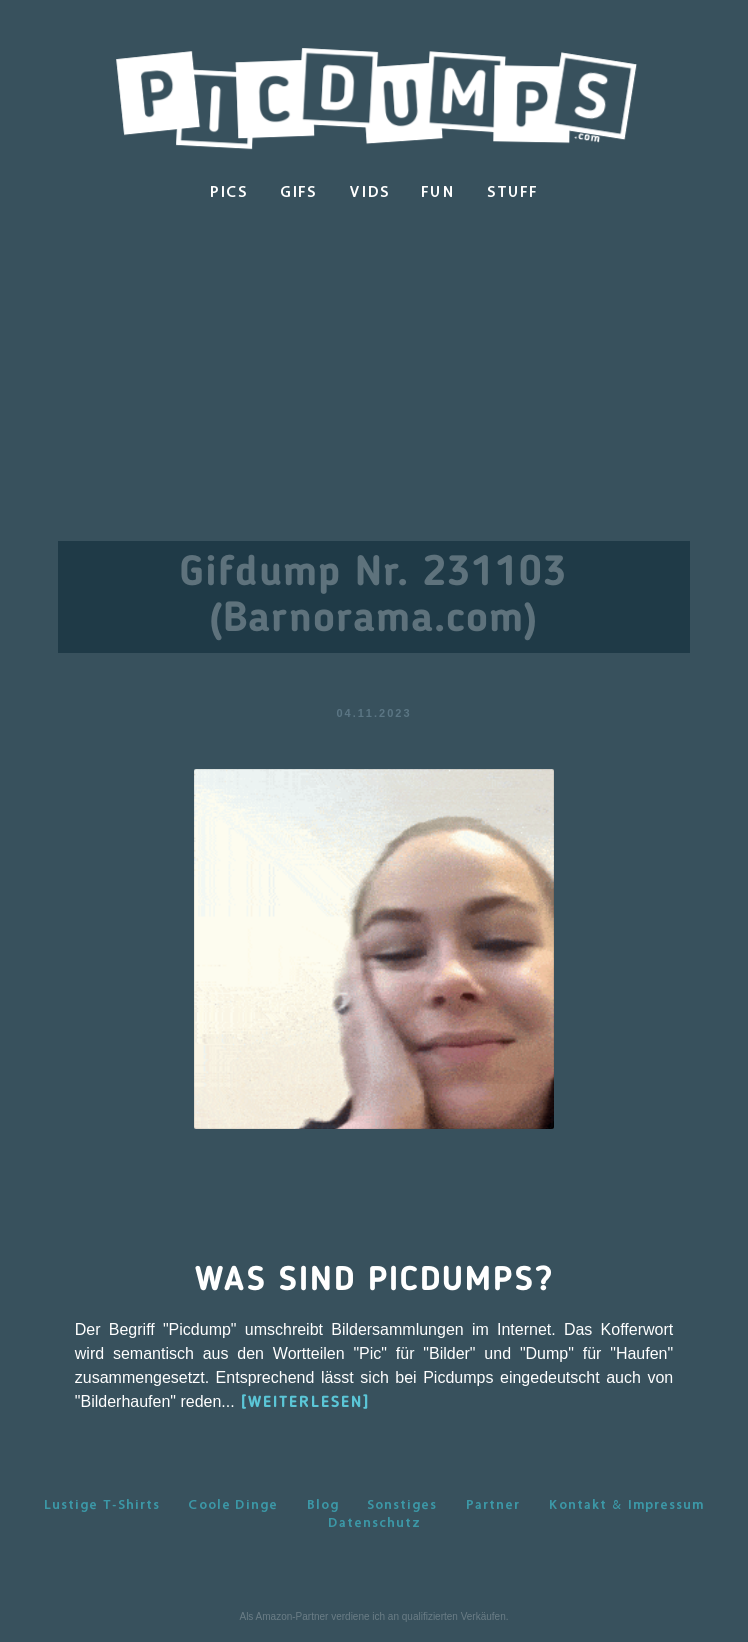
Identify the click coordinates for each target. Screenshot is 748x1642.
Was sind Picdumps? (374, 1281)
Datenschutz (374, 1522)
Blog (323, 1504)
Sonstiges (402, 1504)
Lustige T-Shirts (102, 1504)
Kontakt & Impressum (626, 1504)
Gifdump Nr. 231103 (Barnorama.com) (373, 597)
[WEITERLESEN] (305, 1403)
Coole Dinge (233, 1504)
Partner (493, 1504)
